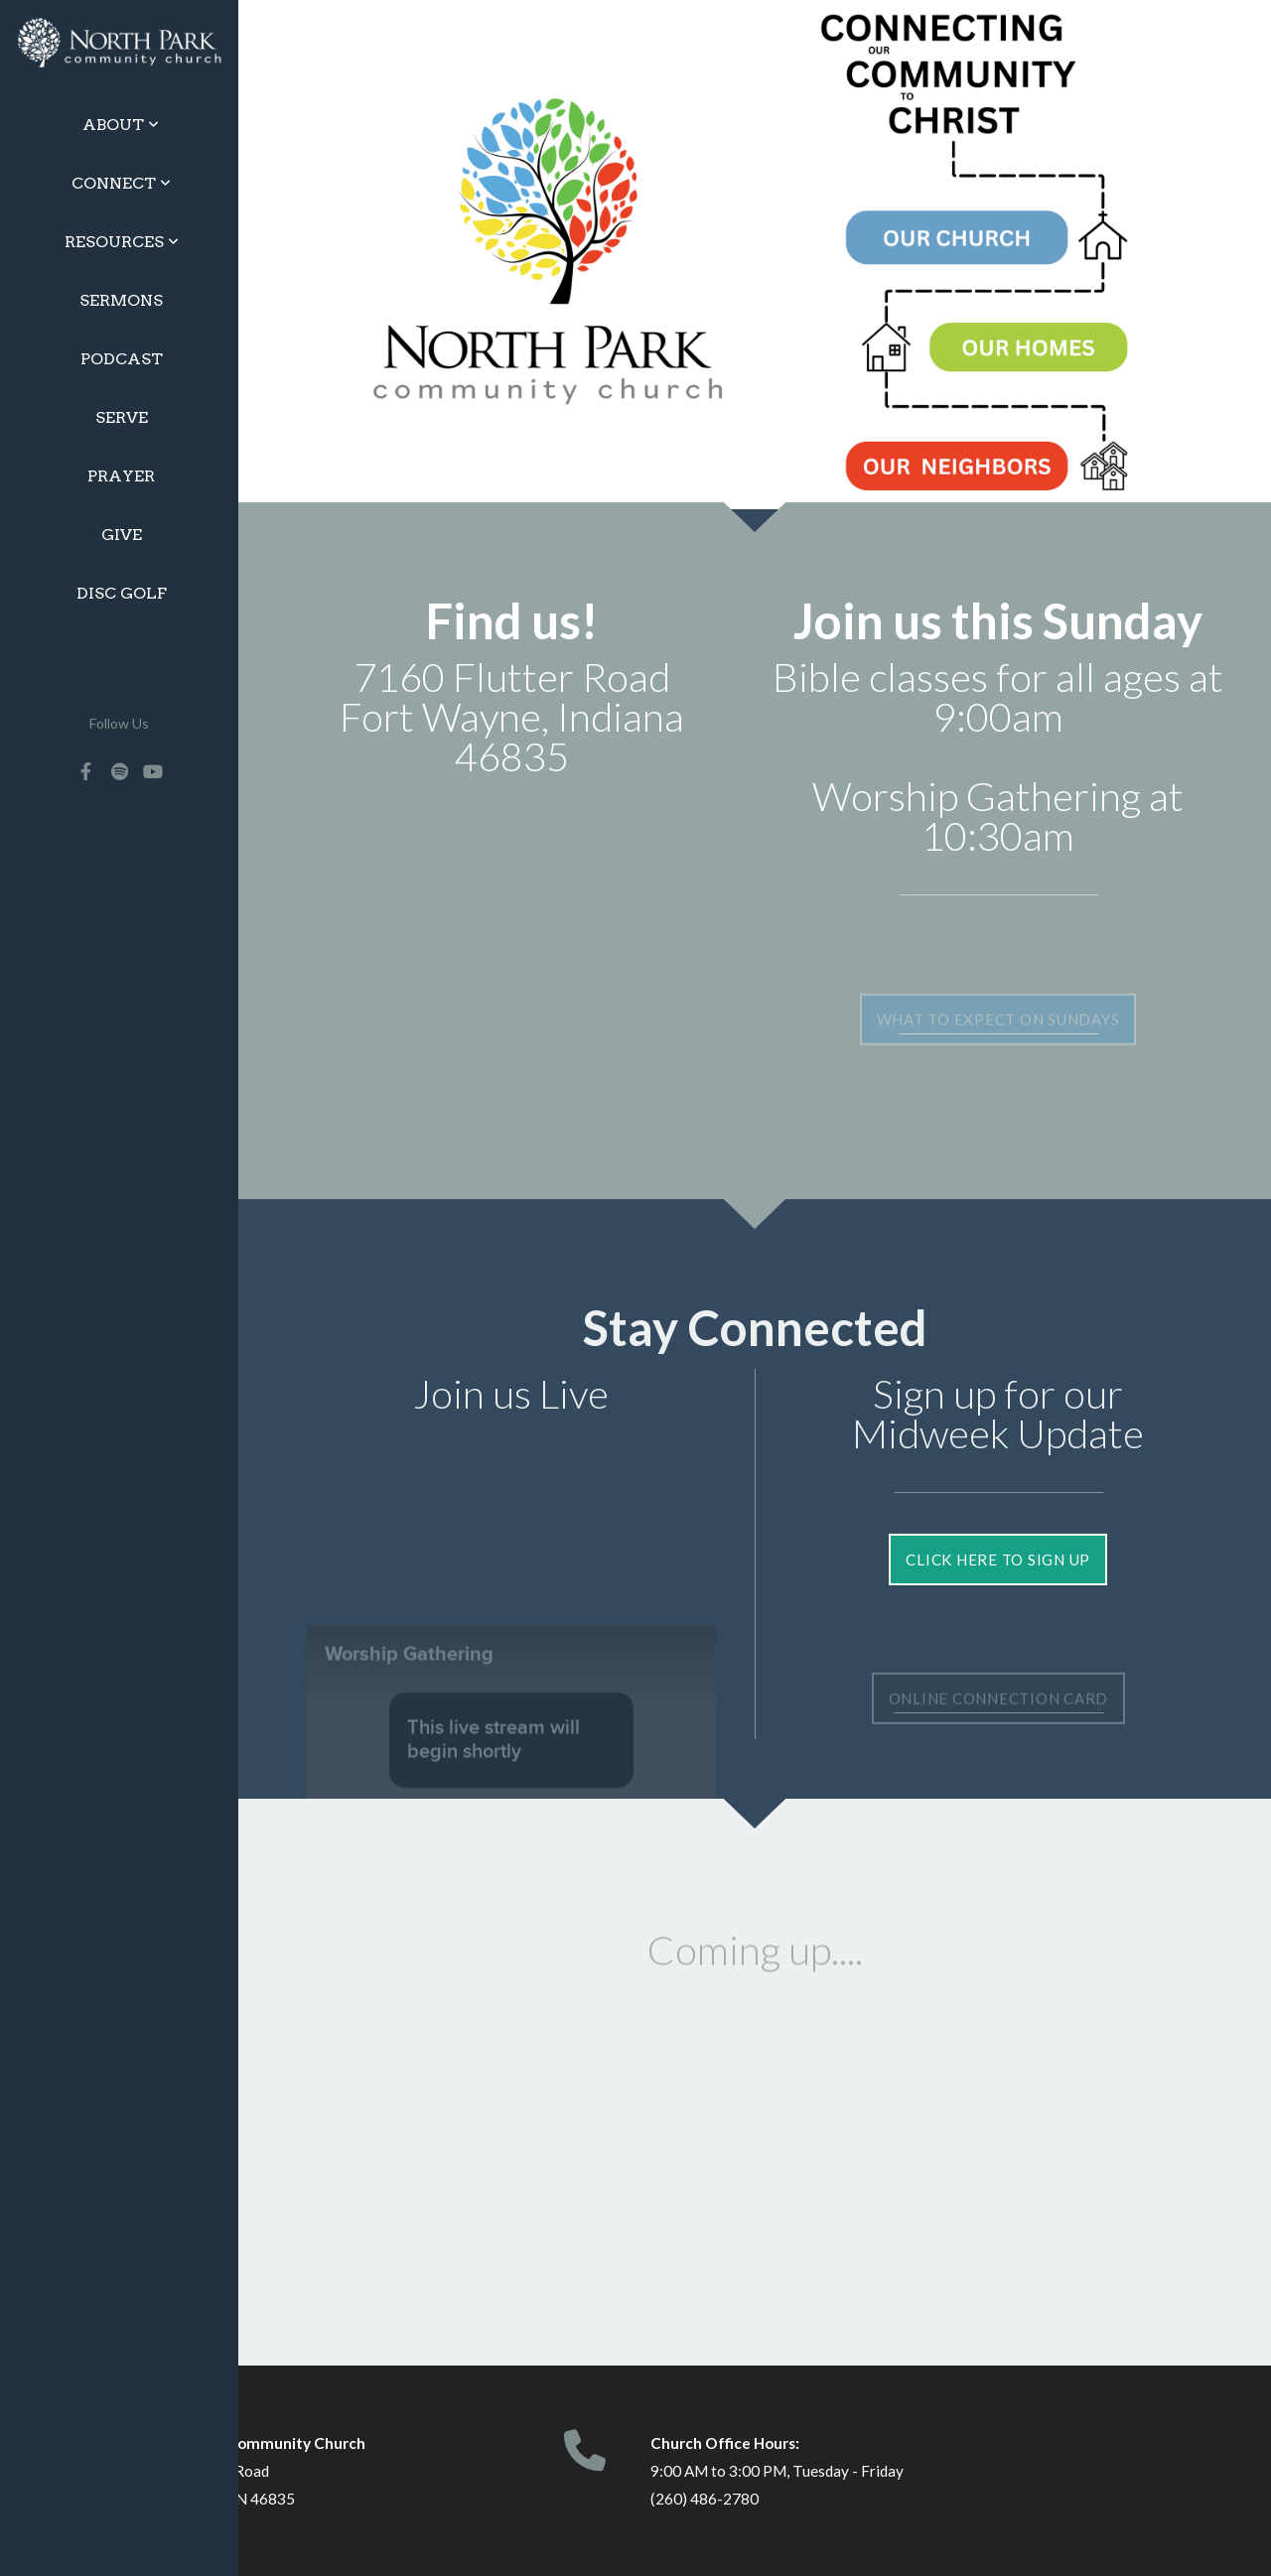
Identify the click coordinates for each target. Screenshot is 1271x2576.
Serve (121, 417)
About (120, 124)
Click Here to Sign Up (998, 1559)
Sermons (121, 300)
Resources (122, 241)
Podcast (121, 358)
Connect (121, 183)
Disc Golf (121, 593)
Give (121, 534)
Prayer (121, 476)
